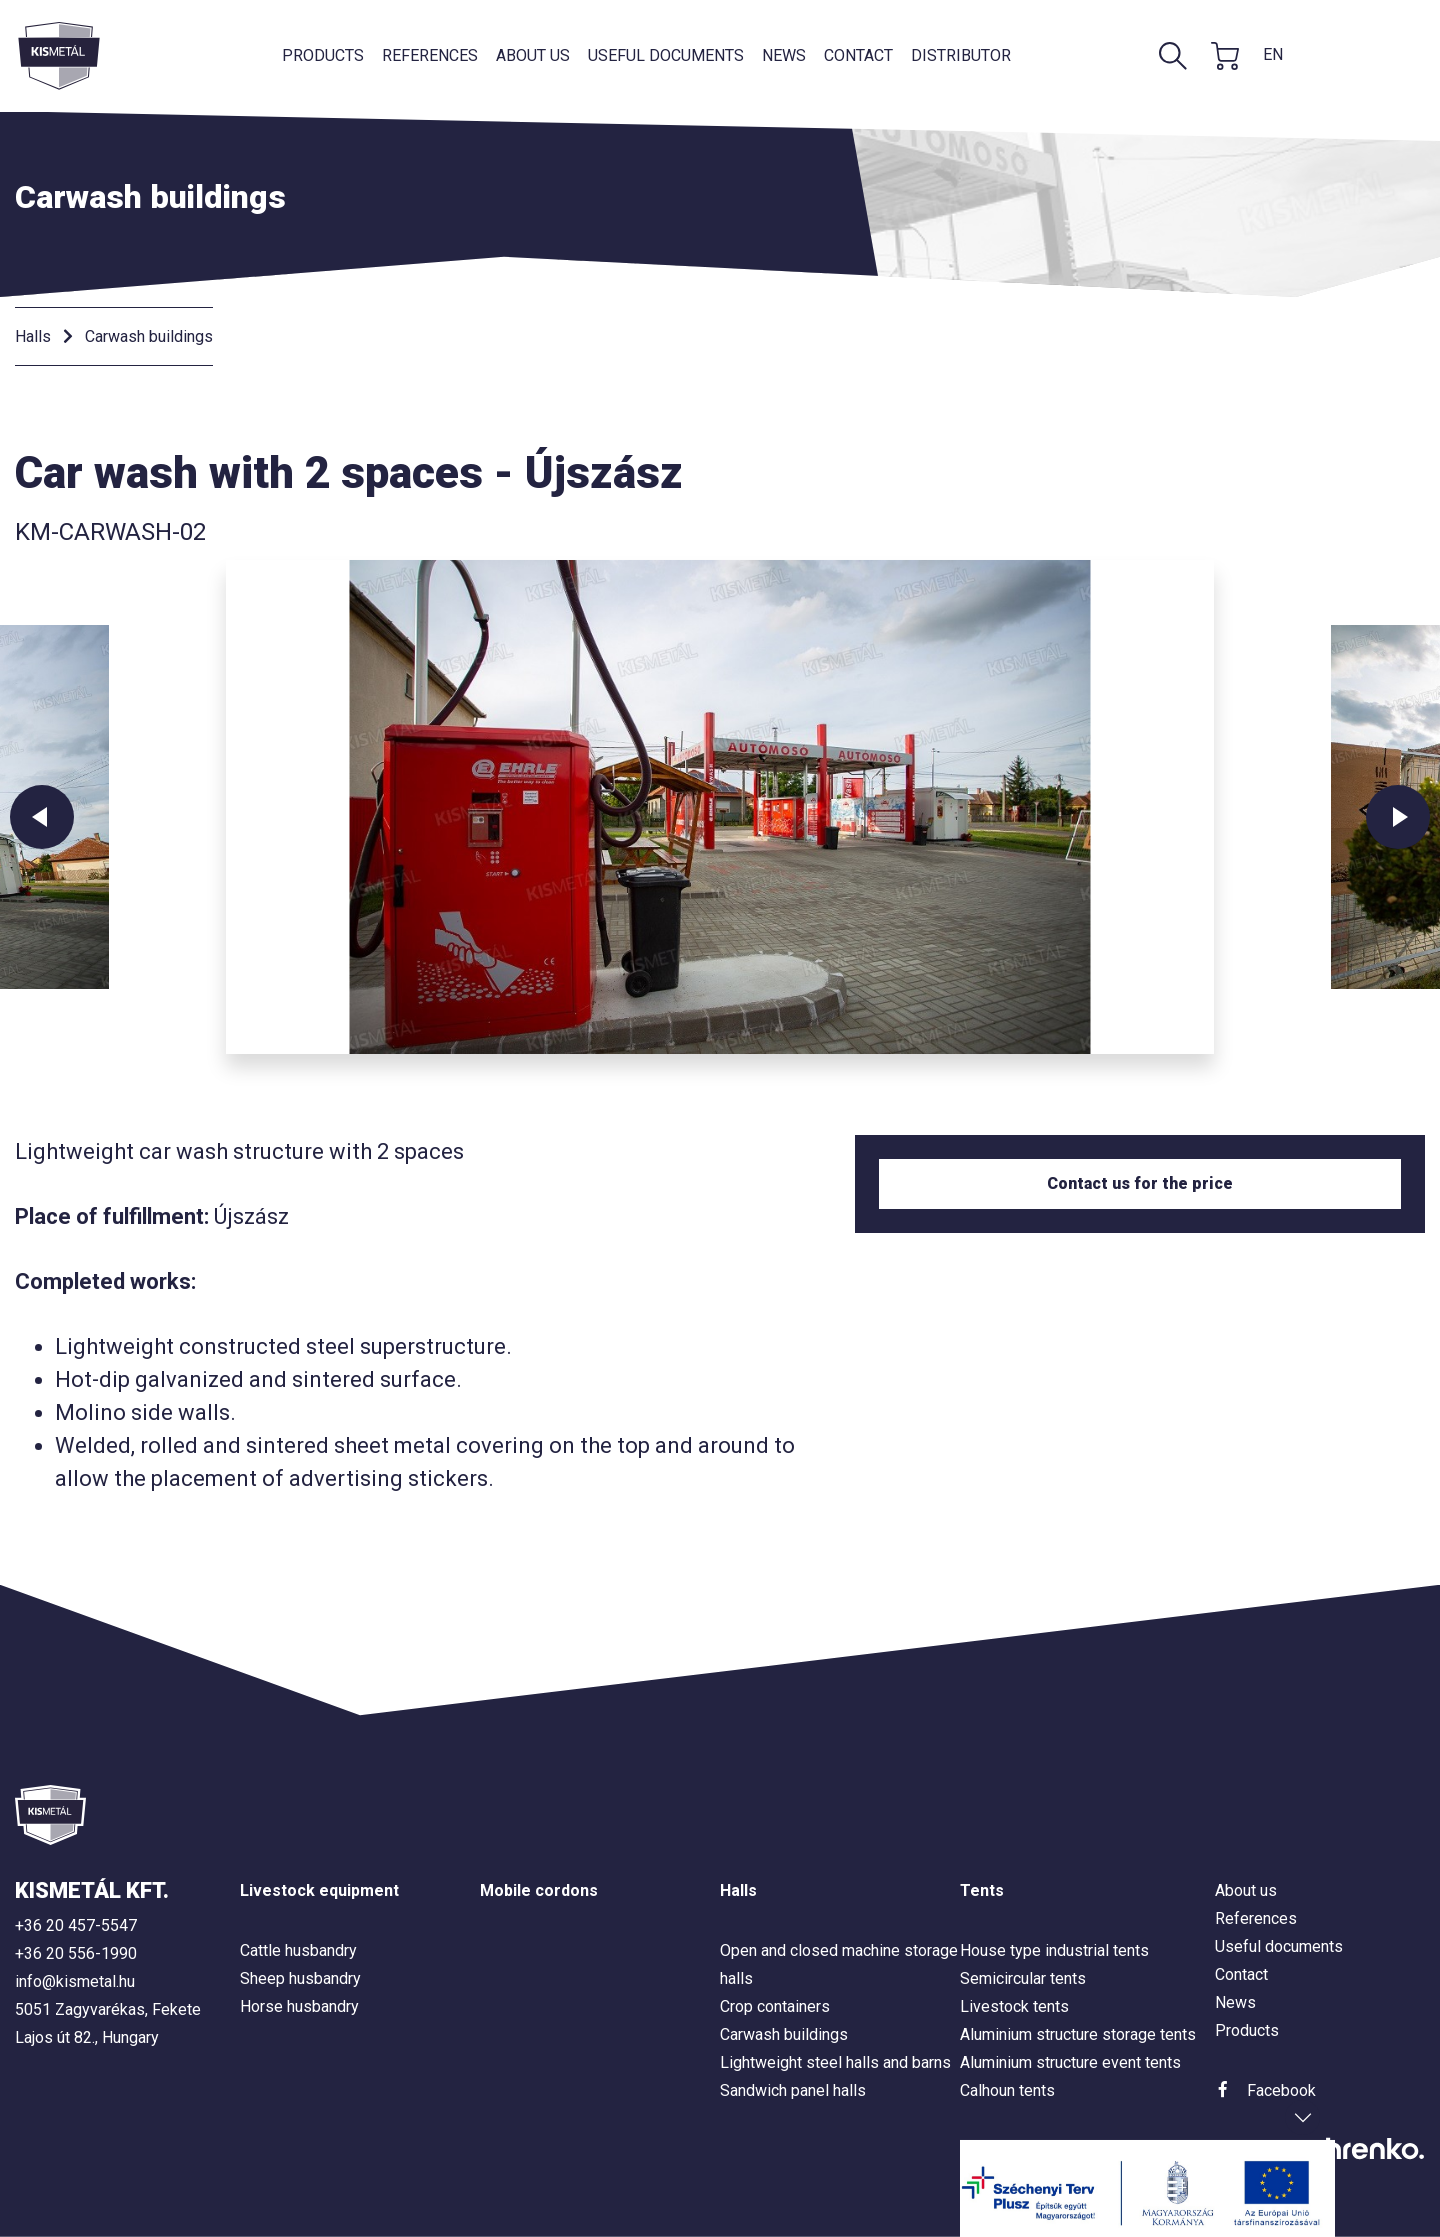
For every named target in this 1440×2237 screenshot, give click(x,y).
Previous (42, 817)
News (784, 55)
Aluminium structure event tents (1070, 2062)
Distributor (961, 55)
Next (1398, 817)
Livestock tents (1014, 2006)
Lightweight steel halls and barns (835, 2062)
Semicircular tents (1023, 1978)
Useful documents (666, 55)
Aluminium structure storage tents (1078, 2034)
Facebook (1281, 2090)
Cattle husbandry (298, 1950)
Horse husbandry (299, 2006)
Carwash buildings (149, 336)
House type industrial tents (1054, 1950)
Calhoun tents (1007, 2090)
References (430, 55)
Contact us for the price (1140, 1183)
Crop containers (775, 2006)
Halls (33, 336)
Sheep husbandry (300, 1978)
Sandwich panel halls (793, 2090)
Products (323, 55)
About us (533, 55)
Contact (858, 55)
